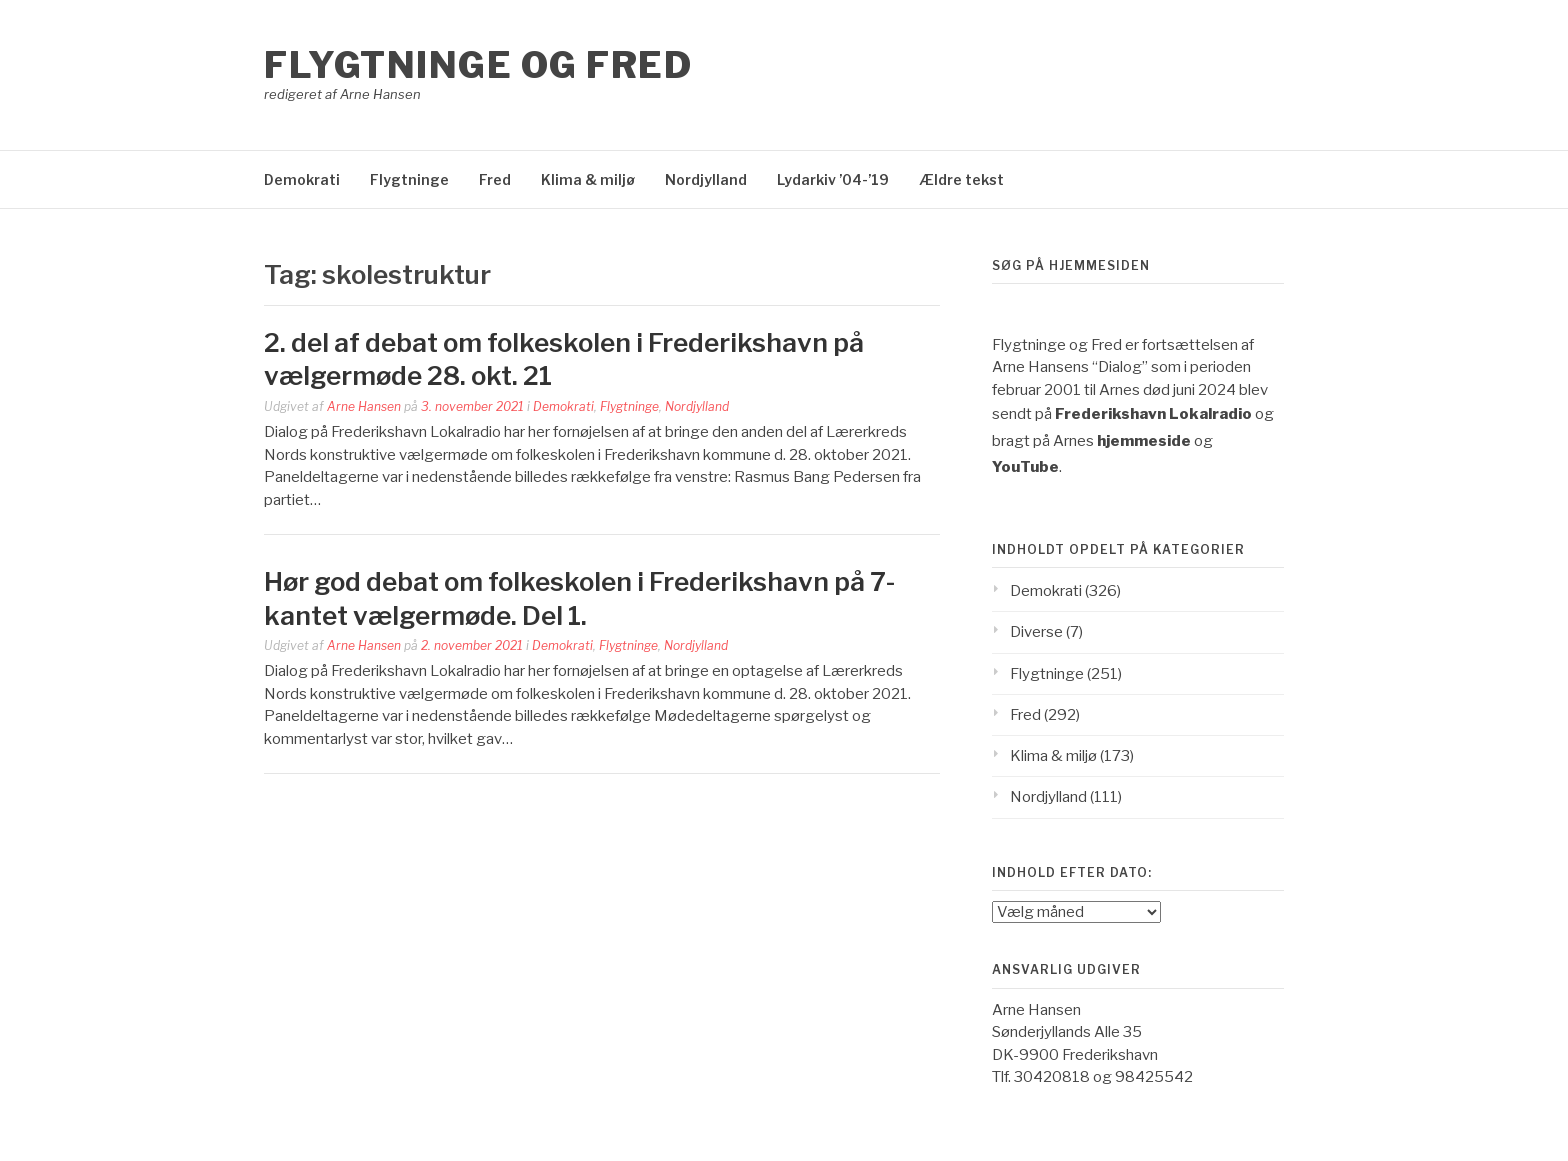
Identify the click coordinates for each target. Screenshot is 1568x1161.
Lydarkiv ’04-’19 (833, 179)
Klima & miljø (588, 179)
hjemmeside (1144, 441)
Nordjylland (706, 179)
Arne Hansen (364, 406)
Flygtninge (409, 179)
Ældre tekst (961, 179)
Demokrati (302, 179)
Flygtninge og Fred (478, 65)
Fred (495, 179)
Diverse (1036, 632)
